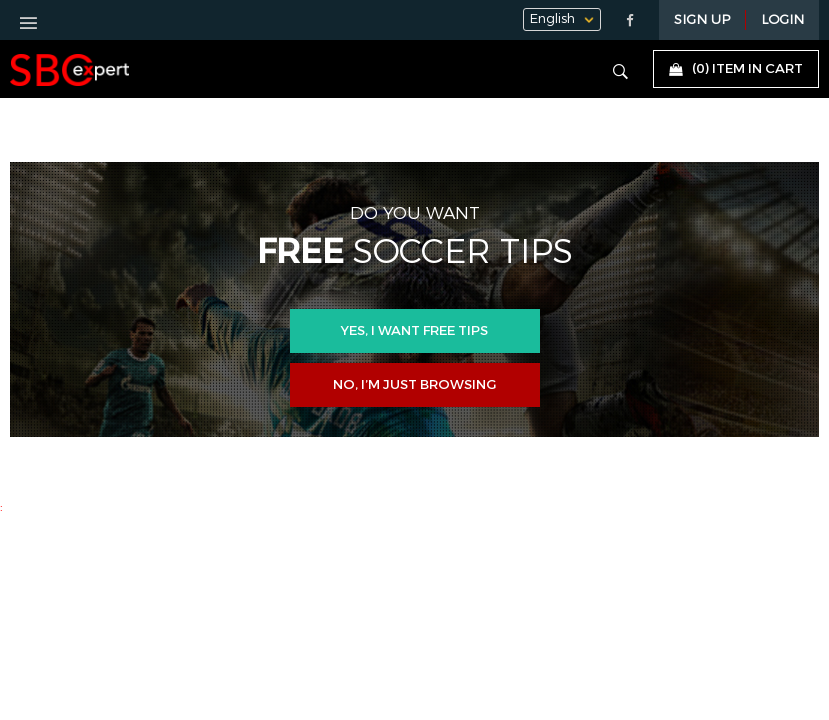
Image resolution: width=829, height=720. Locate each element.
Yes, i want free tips (414, 331)
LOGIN (782, 20)
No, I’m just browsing (415, 385)
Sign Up (702, 20)
